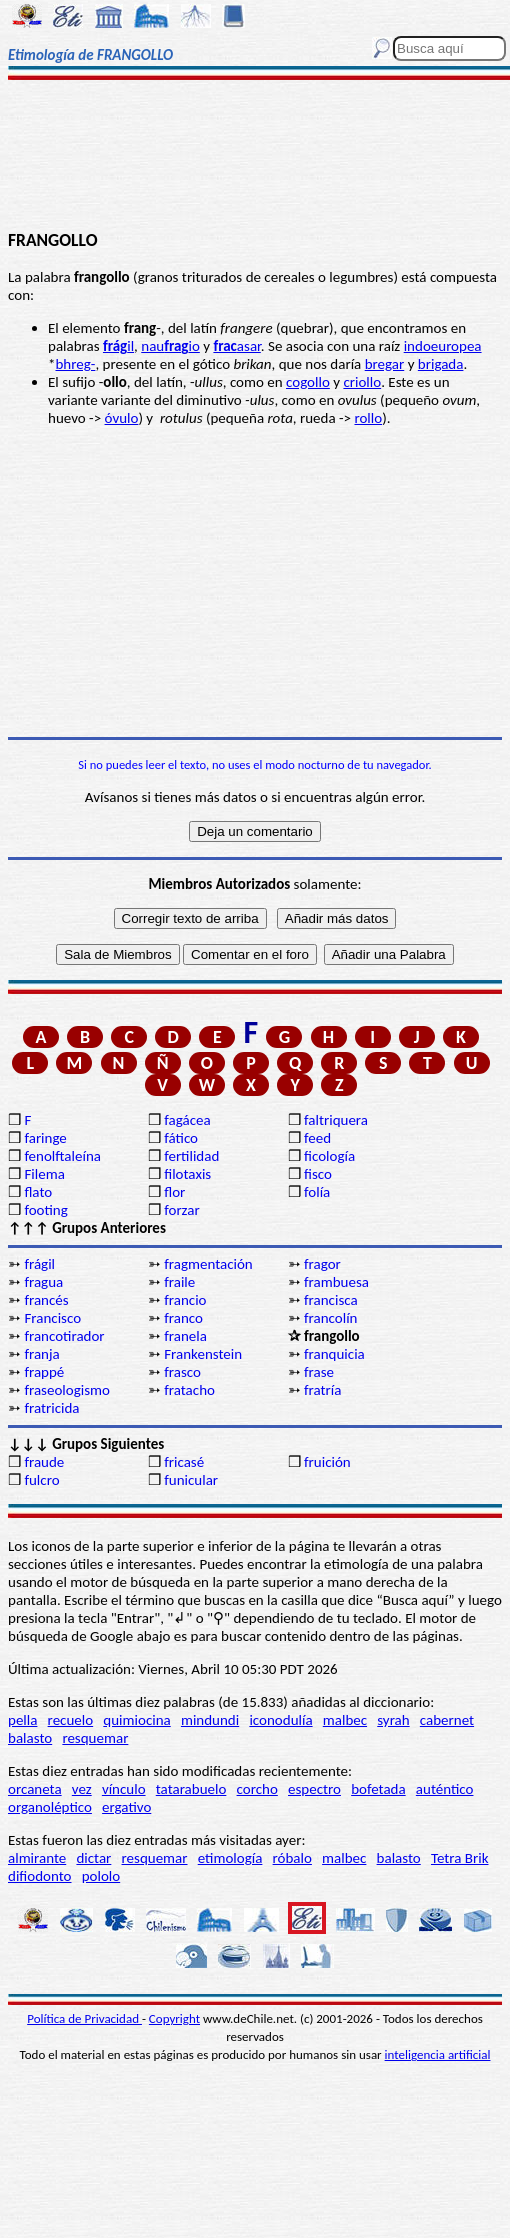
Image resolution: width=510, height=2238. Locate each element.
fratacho (189, 1390)
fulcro (41, 1480)
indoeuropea (443, 346)
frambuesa (336, 1282)
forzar (182, 1210)
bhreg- (75, 364)
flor (174, 1192)
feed (317, 1138)
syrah (393, 1720)
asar (236, 346)
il (118, 346)
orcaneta (35, 1789)
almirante (37, 1858)
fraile (179, 1282)
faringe (45, 1138)
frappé (44, 1372)
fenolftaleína (62, 1156)
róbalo (292, 1858)
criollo (362, 382)
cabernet (447, 1720)
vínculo (124, 1789)
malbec (345, 1720)
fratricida (51, 1408)
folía (317, 1192)
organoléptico (50, 1807)
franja (41, 1354)
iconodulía (280, 1720)
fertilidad (191, 1156)
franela (185, 1336)
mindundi (210, 1720)
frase (319, 1372)
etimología (230, 1858)
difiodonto (40, 1876)
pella (22, 1720)
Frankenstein (203, 1354)
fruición (327, 1462)
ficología (329, 1156)
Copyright (174, 2018)
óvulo (122, 418)
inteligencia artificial (438, 2054)
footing (45, 1210)
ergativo (126, 1807)
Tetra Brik (460, 1858)
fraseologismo (67, 1390)
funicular (191, 1480)
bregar (385, 364)
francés (46, 1300)
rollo (368, 418)
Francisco (52, 1318)
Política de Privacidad (84, 2018)
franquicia (334, 1354)
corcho (257, 1789)
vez (82, 1789)
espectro (314, 1789)
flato (38, 1192)
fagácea (187, 1120)
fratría (322, 1390)
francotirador (64, 1336)
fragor (322, 1264)
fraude (44, 1462)
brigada (441, 364)
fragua (43, 1282)
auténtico (445, 1789)
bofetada (378, 1789)
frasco (182, 1372)
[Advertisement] (254, 157)
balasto (30, 1738)
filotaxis (187, 1174)
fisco (318, 1174)
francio (185, 1300)
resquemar (95, 1738)
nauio (170, 346)
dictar (93, 1858)
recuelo (71, 1720)
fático (181, 1138)
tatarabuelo (191, 1789)
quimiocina (136, 1720)
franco (183, 1318)
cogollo (308, 382)
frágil (39, 1264)
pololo (101, 1876)
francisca (331, 1300)
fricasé (184, 1462)
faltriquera (336, 1120)
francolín (330, 1318)
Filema (44, 1174)
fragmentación (208, 1264)
